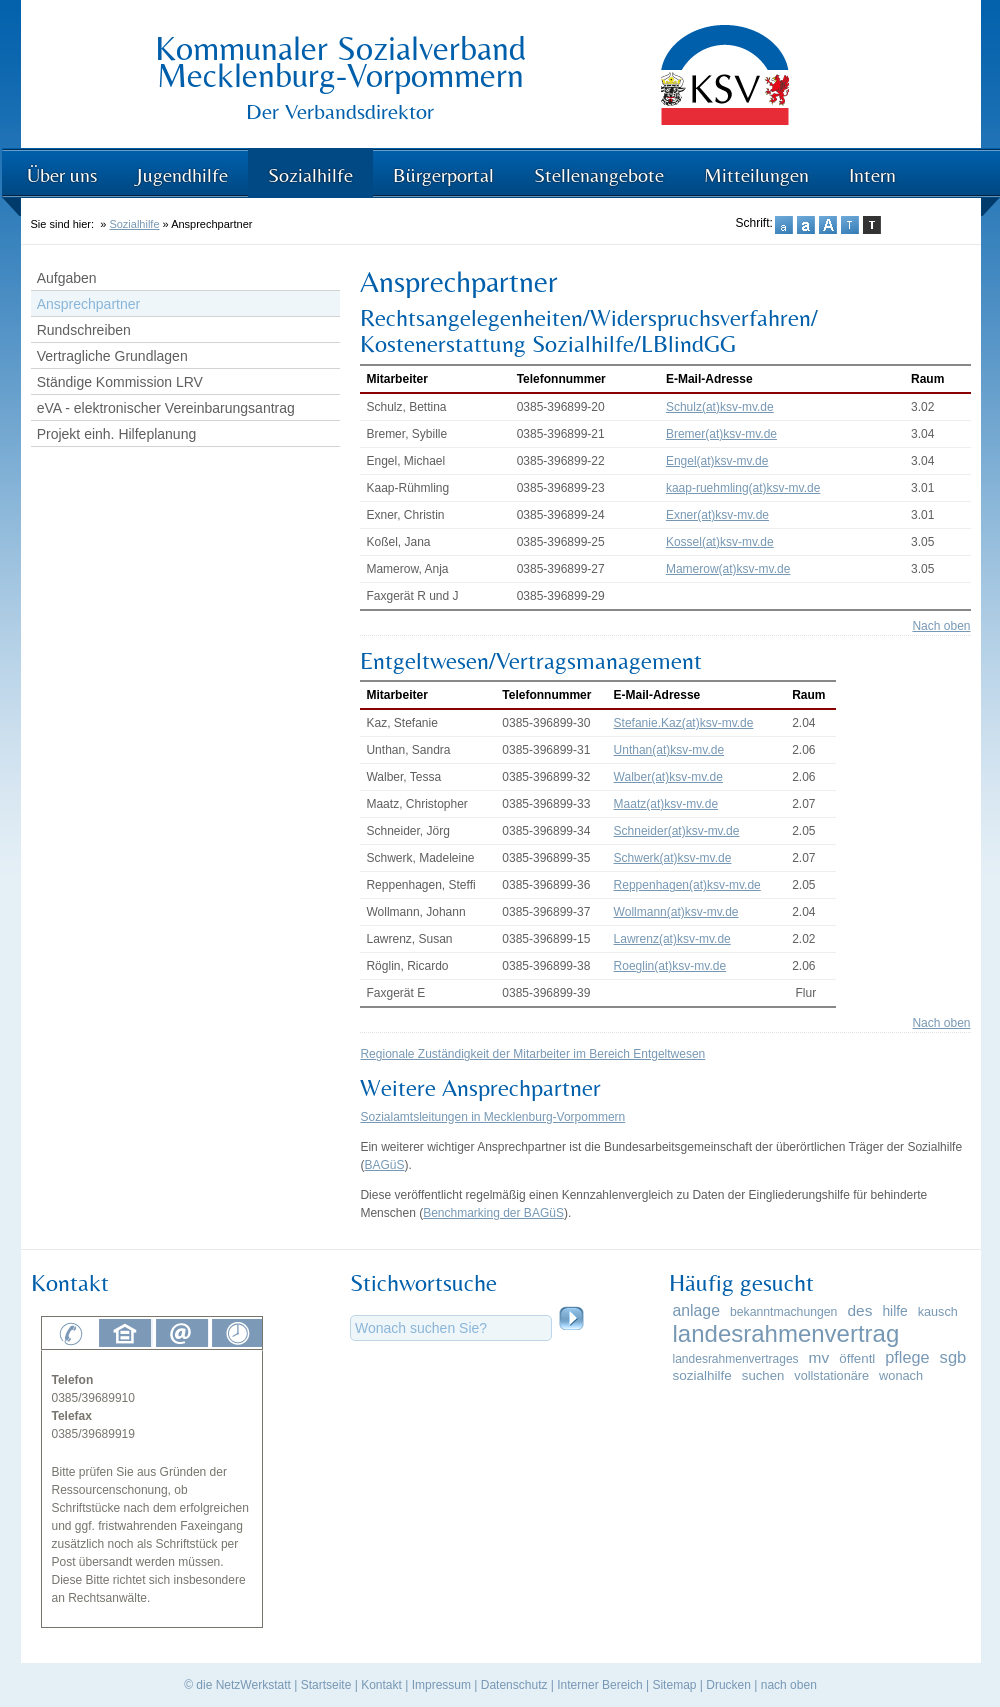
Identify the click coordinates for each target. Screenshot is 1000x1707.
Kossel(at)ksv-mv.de (720, 542)
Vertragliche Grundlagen (112, 356)
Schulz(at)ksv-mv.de (720, 407)
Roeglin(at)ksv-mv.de (670, 966)
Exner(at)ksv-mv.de (717, 515)
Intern (872, 174)
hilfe (894, 1311)
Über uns (62, 174)
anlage (696, 1310)
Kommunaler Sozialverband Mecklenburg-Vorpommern (340, 61)
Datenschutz (514, 1685)
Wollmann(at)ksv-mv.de (676, 912)
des (859, 1310)
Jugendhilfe (182, 174)
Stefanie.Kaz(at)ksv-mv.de (684, 723)
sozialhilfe (702, 1375)
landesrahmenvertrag (786, 1333)
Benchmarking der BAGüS (493, 1213)
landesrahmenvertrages (736, 1359)
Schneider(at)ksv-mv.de (677, 831)
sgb (953, 1357)
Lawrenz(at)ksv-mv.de (672, 939)
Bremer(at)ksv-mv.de (721, 434)
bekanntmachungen (783, 1312)
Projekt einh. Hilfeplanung (117, 434)
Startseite (326, 1685)
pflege (907, 1357)
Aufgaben (67, 278)
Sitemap (674, 1685)
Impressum (441, 1685)
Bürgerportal (443, 174)
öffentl (857, 1358)
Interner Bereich (599, 1685)
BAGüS (384, 1165)
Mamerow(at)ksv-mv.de (728, 569)
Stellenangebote (599, 174)
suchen (763, 1375)
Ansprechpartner (89, 304)
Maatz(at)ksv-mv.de (666, 804)
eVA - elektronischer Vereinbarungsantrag (166, 408)
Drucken (728, 1685)
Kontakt (381, 1685)
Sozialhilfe (310, 174)
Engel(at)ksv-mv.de (717, 461)
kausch (938, 1312)
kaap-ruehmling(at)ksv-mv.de (743, 488)
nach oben (789, 1685)
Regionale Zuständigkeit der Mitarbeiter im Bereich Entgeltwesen (532, 1054)
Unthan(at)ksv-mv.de (669, 750)
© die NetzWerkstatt (237, 1685)
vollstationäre (831, 1376)
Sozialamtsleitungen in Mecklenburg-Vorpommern (492, 1117)
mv (819, 1357)
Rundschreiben (84, 330)
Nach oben (941, 626)
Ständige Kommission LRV (120, 382)
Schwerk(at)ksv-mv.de (673, 858)
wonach (901, 1375)
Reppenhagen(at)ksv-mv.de (687, 885)
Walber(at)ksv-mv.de (668, 777)
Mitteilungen (756, 174)
